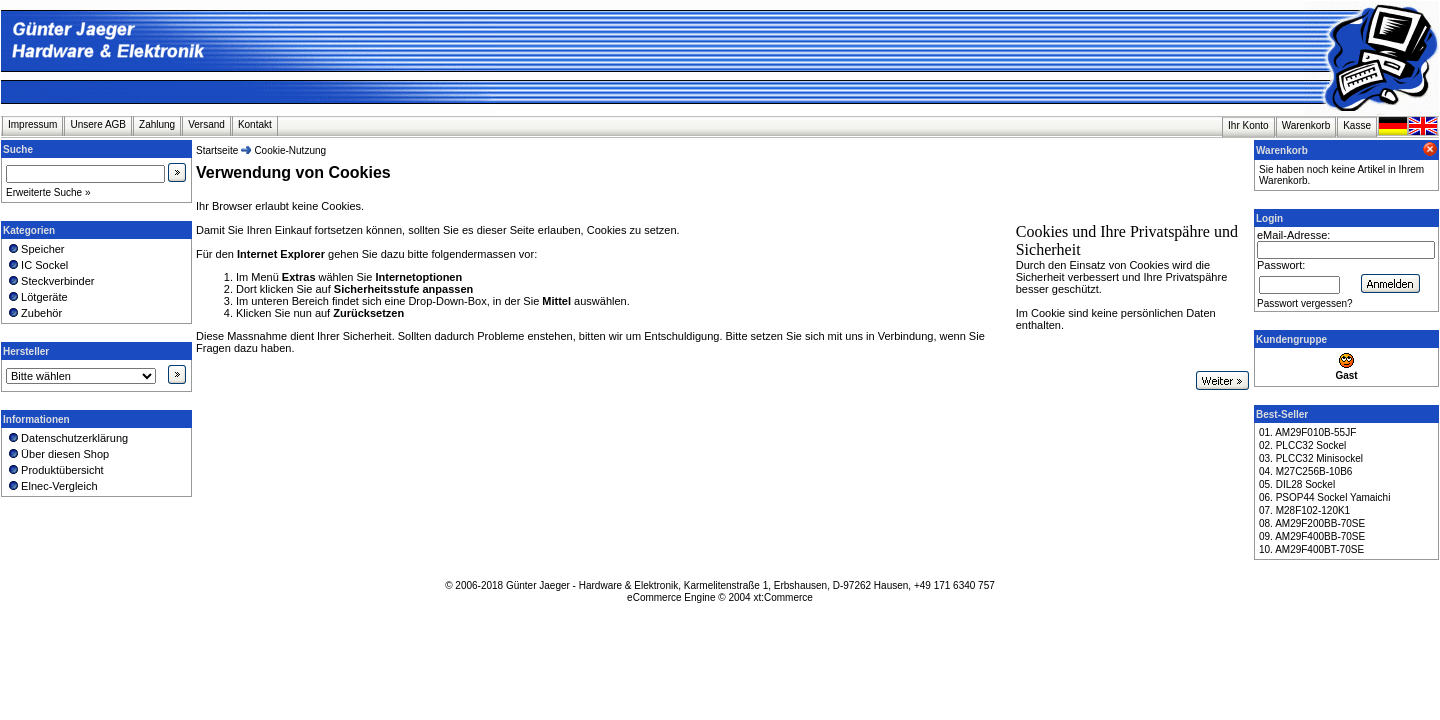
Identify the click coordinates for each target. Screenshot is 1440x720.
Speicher (35, 249)
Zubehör (34, 313)
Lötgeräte (37, 297)
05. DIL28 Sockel (1297, 484)
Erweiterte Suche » (48, 192)
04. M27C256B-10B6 (1305, 471)
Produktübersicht (55, 470)
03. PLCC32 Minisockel (1311, 458)
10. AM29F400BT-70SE (1311, 549)
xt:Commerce (782, 597)
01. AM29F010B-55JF (1307, 432)
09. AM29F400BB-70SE (1312, 536)
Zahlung (157, 124)
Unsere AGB (98, 124)
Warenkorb (1306, 125)
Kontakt (255, 124)
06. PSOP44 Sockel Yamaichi (1324, 497)
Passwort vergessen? (1305, 303)
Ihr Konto (1248, 125)
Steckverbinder (50, 281)
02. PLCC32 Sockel (1302, 445)
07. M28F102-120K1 (1304, 510)
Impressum (32, 124)
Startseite (217, 150)
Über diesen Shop (57, 454)
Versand (206, 124)
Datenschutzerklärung (67, 438)
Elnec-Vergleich (52, 486)
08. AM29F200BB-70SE (1312, 523)
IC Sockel (37, 265)
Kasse (1357, 125)
